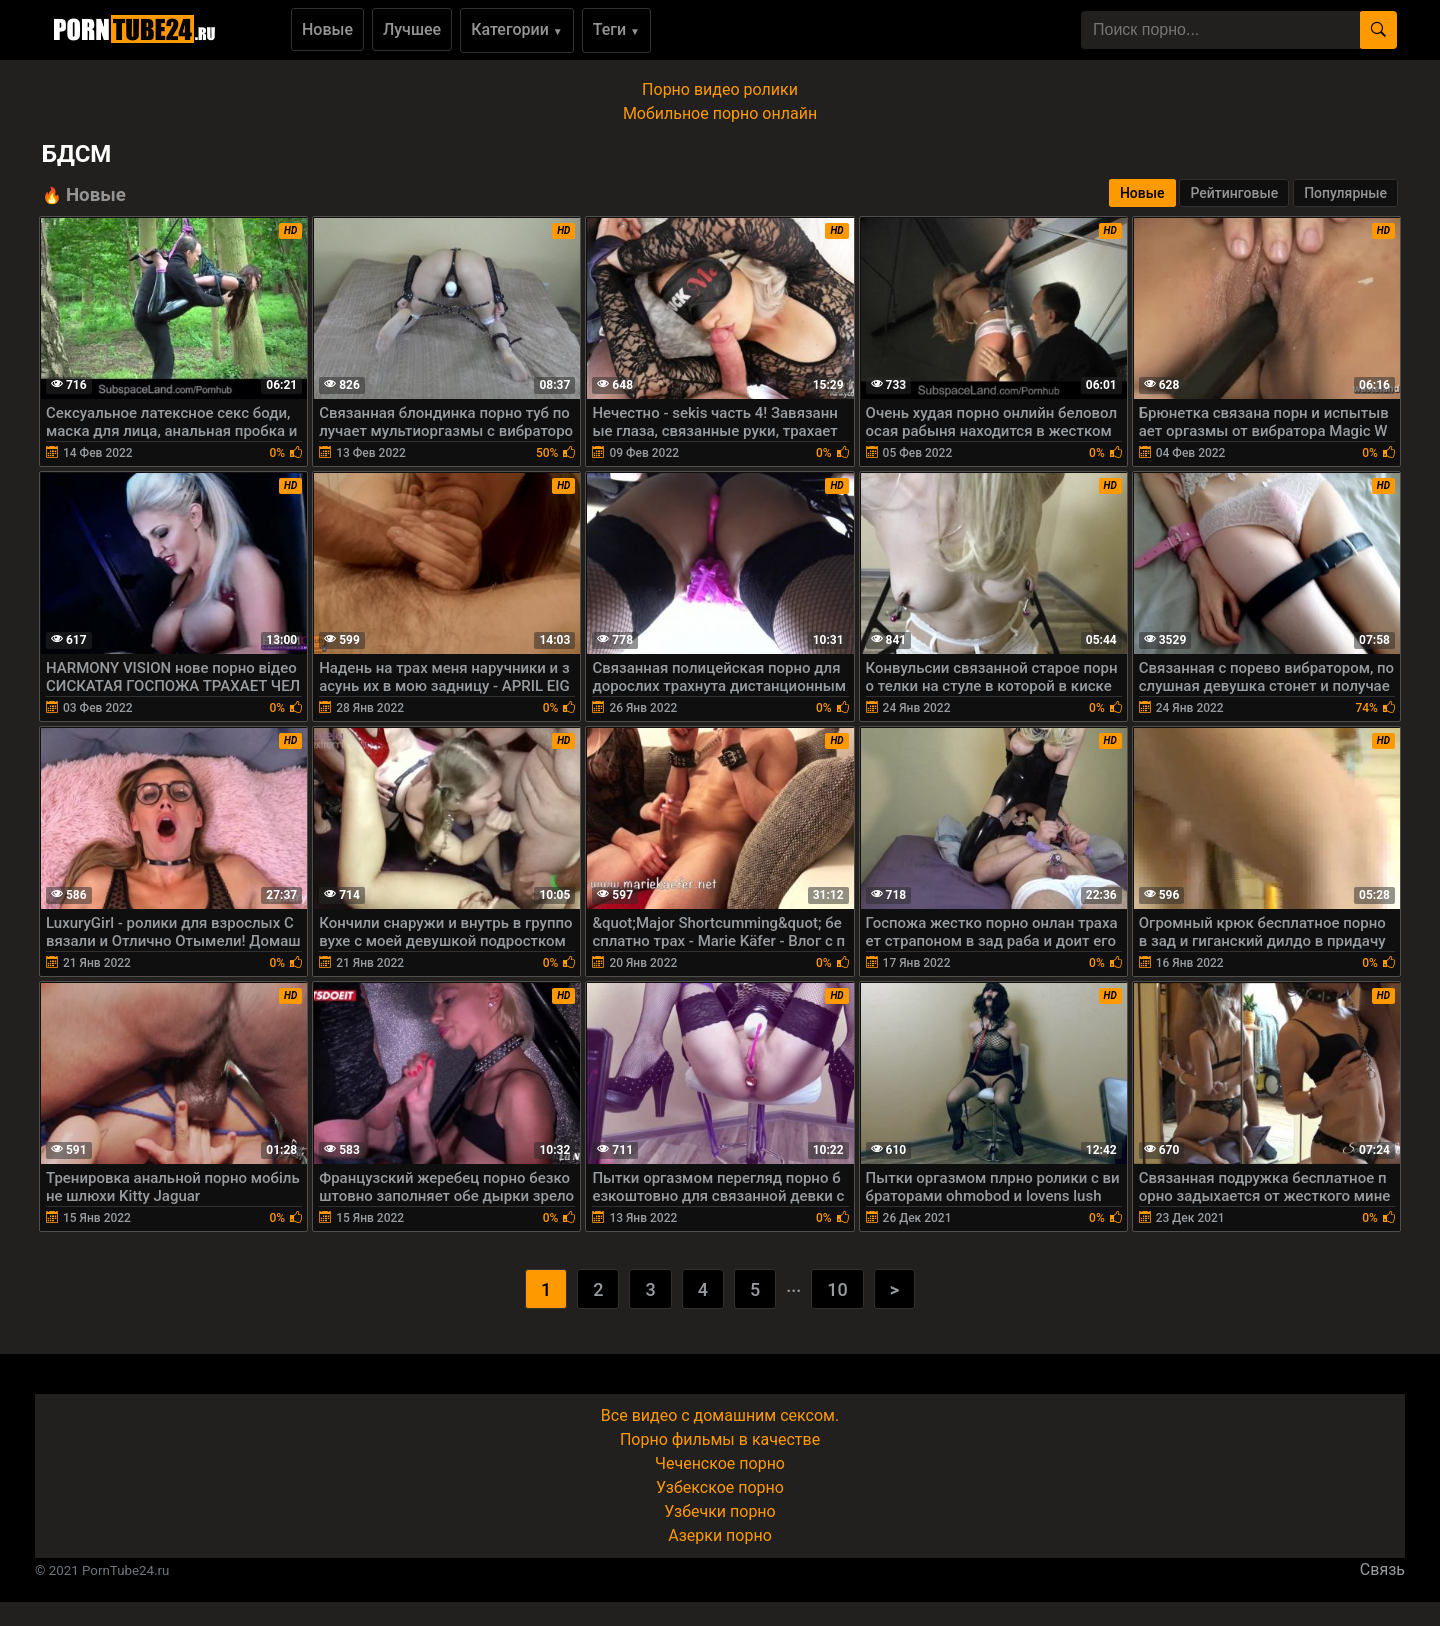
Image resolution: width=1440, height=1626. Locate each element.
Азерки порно (720, 1535)
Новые (327, 29)
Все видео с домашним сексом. (720, 1415)
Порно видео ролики (720, 89)
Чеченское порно (720, 1463)
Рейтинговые (1234, 193)
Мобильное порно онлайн (720, 113)
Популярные (1345, 193)
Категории (517, 29)
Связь (1382, 1569)
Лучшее (412, 29)
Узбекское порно (720, 1487)
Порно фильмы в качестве (720, 1439)
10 (837, 1289)
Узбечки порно (719, 1511)
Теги (616, 29)
